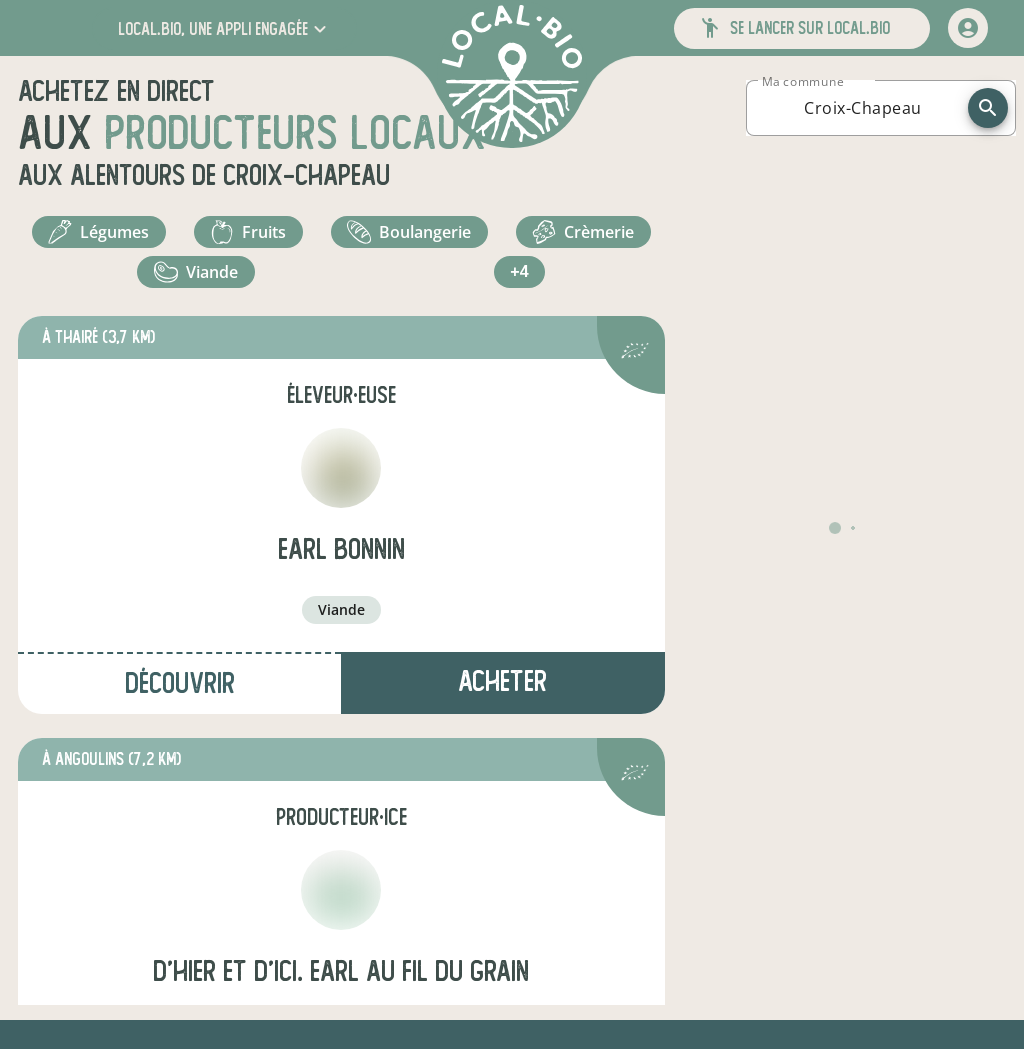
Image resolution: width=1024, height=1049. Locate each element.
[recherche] (988, 108)
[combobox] (863, 108)
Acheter (502, 681)
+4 (519, 271)
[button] (224, 28)
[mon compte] (968, 28)
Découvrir (180, 683)
